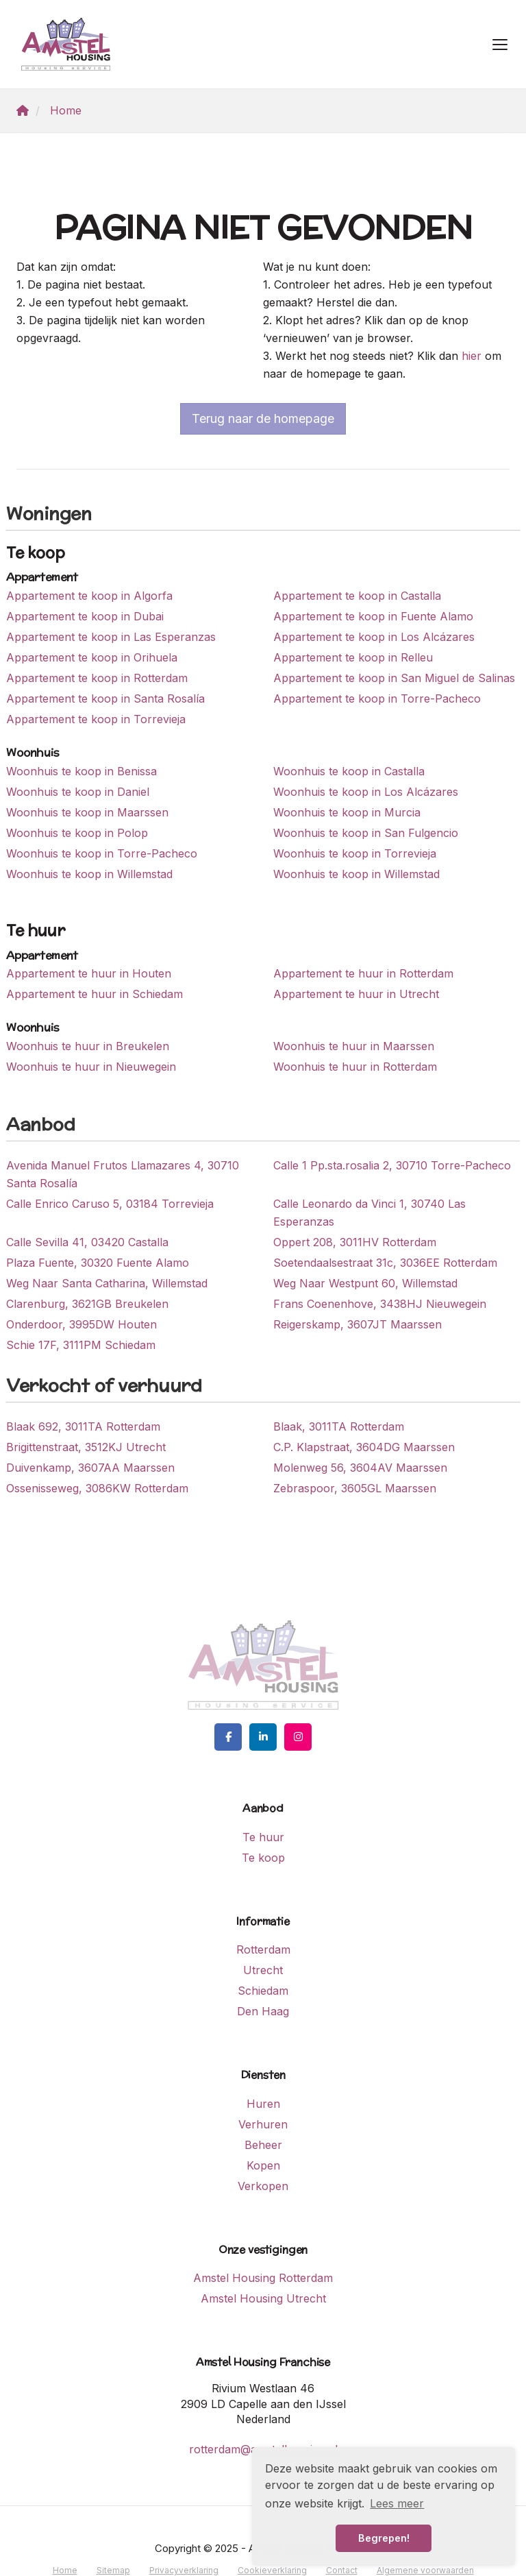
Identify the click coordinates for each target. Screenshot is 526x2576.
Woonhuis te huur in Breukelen (87, 1046)
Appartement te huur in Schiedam (94, 994)
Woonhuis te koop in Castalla (349, 771)
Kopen (263, 2165)
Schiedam (263, 1990)
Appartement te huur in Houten (88, 973)
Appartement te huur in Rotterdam (363, 973)
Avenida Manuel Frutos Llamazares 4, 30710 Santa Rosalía (122, 1174)
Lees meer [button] (397, 2503)
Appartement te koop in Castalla (357, 596)
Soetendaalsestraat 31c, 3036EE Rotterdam (385, 1262)
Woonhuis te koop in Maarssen (87, 812)
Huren (263, 2104)
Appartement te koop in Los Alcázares (374, 637)
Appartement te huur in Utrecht (356, 994)
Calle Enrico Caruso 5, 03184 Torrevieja (110, 1204)
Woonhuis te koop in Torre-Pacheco (101, 853)
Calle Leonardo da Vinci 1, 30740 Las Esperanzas (369, 1212)
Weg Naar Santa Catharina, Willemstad (107, 1283)
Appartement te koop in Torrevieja (96, 719)
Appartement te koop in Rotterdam (97, 678)
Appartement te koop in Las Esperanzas (111, 637)
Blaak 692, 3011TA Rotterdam (83, 1426)
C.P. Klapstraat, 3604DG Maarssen (364, 1447)
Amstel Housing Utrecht (263, 2298)
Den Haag (263, 2011)
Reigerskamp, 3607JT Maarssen (357, 1324)
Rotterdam (263, 1949)
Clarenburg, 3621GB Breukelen (87, 1304)
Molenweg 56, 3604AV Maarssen (360, 1467)
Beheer (263, 2145)
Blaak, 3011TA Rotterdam (338, 1426)
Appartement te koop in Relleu (353, 657)
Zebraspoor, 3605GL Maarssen (354, 1488)
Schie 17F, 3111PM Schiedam (80, 1345)
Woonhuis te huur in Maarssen (353, 1046)
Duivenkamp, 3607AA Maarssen (90, 1467)
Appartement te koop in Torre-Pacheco (377, 698)
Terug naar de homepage (263, 418)
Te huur (263, 1837)
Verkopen (263, 2186)
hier (471, 356)
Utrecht (263, 1970)
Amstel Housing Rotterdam (263, 2278)
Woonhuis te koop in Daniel (77, 792)
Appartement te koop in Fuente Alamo (373, 616)
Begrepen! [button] (384, 2538)
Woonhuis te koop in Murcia (347, 812)
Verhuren (263, 2124)
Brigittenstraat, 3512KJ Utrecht (86, 1447)
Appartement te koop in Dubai (85, 616)
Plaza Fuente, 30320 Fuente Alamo (97, 1262)
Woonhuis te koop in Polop (77, 833)
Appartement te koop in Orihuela (91, 657)
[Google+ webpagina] (298, 1737)
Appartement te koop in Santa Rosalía (105, 698)
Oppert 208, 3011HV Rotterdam (354, 1242)
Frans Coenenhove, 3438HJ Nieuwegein (379, 1304)
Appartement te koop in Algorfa (89, 596)
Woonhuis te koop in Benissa (81, 771)
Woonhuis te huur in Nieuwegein (91, 1066)
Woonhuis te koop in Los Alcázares (365, 792)
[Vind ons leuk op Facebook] (228, 1737)
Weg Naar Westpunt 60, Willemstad (365, 1283)
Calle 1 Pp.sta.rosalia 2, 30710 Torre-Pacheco (392, 1165)
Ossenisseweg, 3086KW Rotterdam (97, 1488)
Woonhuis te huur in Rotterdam (355, 1066)
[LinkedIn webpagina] (263, 1737)
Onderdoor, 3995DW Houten (81, 1324)
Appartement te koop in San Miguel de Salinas (394, 678)
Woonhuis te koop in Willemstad (89, 874)
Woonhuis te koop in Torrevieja (354, 853)
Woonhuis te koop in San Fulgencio (365, 833)
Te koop (263, 1857)
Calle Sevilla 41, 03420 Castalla (87, 1242)
